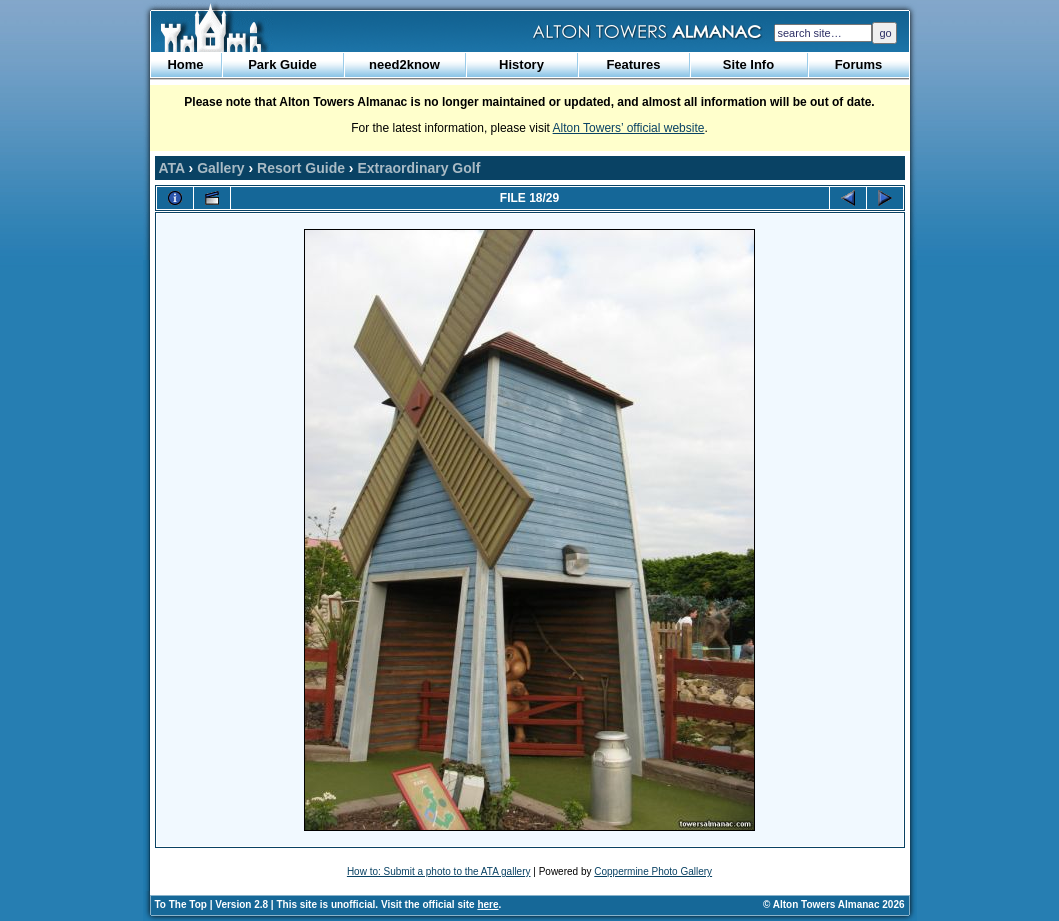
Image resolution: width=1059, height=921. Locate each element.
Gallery (220, 168)
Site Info (748, 64)
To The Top (181, 904)
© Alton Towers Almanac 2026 (833, 904)
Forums (859, 64)
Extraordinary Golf (418, 168)
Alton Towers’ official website (629, 128)
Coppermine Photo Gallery (653, 871)
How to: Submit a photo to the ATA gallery (439, 871)
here (487, 904)
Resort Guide (301, 168)
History (521, 64)
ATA (172, 168)
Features (633, 64)
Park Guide (282, 64)
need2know (404, 64)
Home (185, 64)
